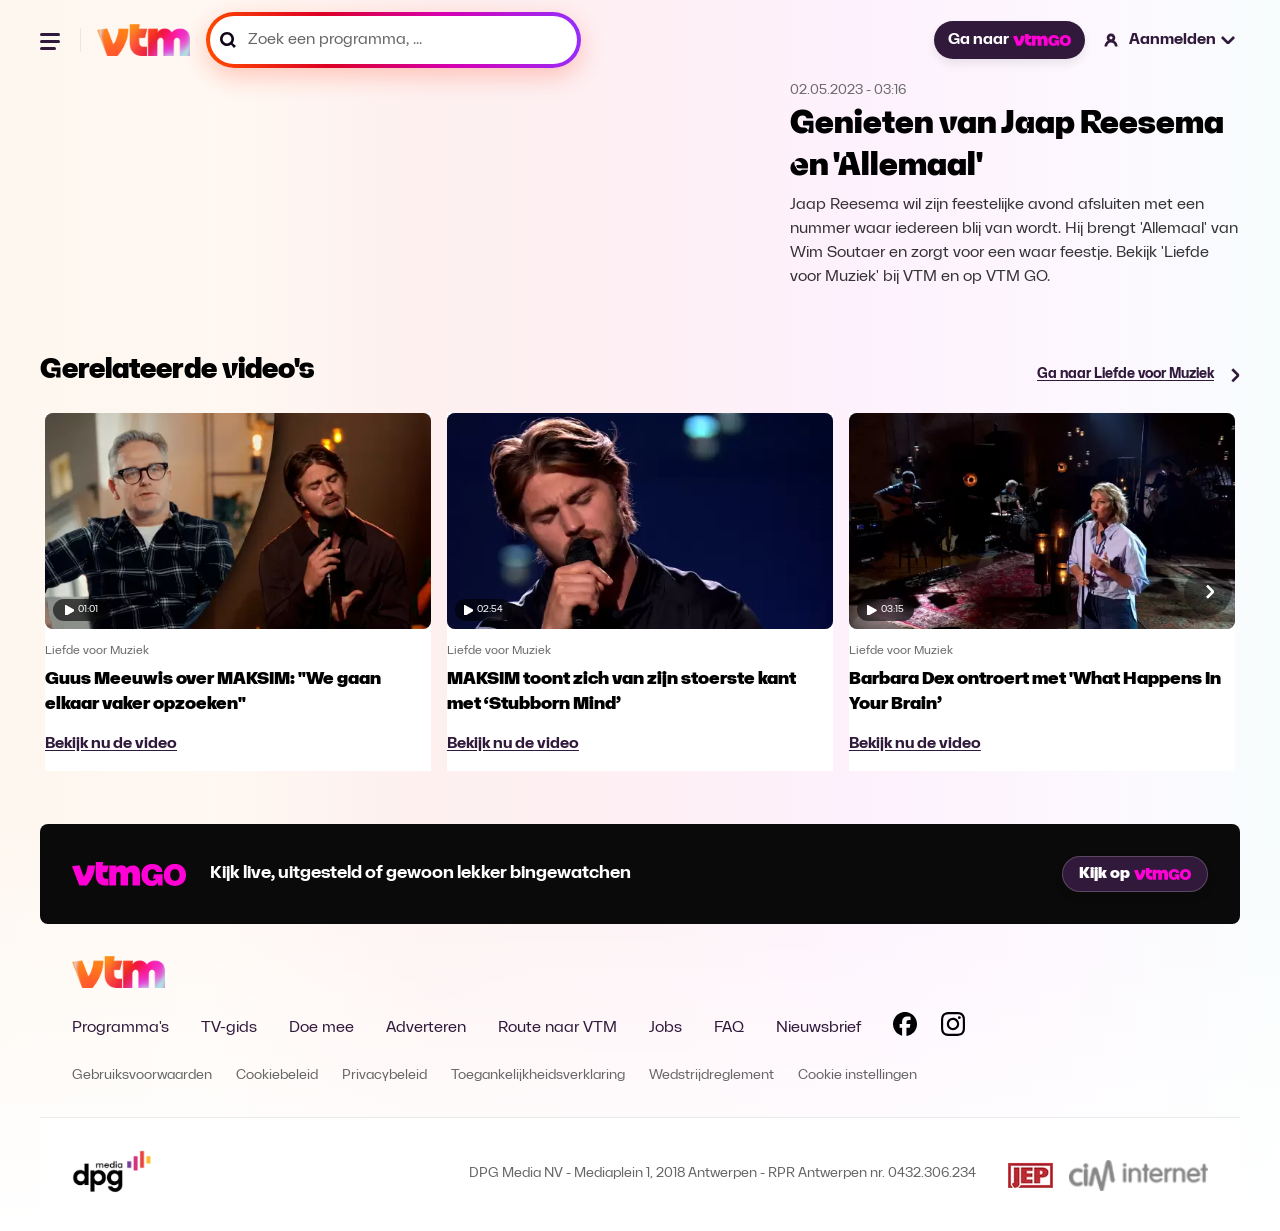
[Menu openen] (52, 40)
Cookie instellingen (857, 1075)
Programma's (120, 1028)
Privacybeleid (384, 1075)
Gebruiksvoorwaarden (142, 1075)
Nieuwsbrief (818, 1028)
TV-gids (229, 1028)
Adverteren (426, 1028)
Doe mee (321, 1028)
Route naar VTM (557, 1028)
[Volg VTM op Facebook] (905, 1028)
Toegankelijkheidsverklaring (538, 1075)
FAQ (729, 1028)
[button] (1170, 40)
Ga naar (1009, 40)
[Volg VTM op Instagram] (953, 1028)
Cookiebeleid (277, 1075)
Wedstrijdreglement (711, 1075)
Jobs (665, 1028)
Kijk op (1135, 874)
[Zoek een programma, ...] (393, 40)
